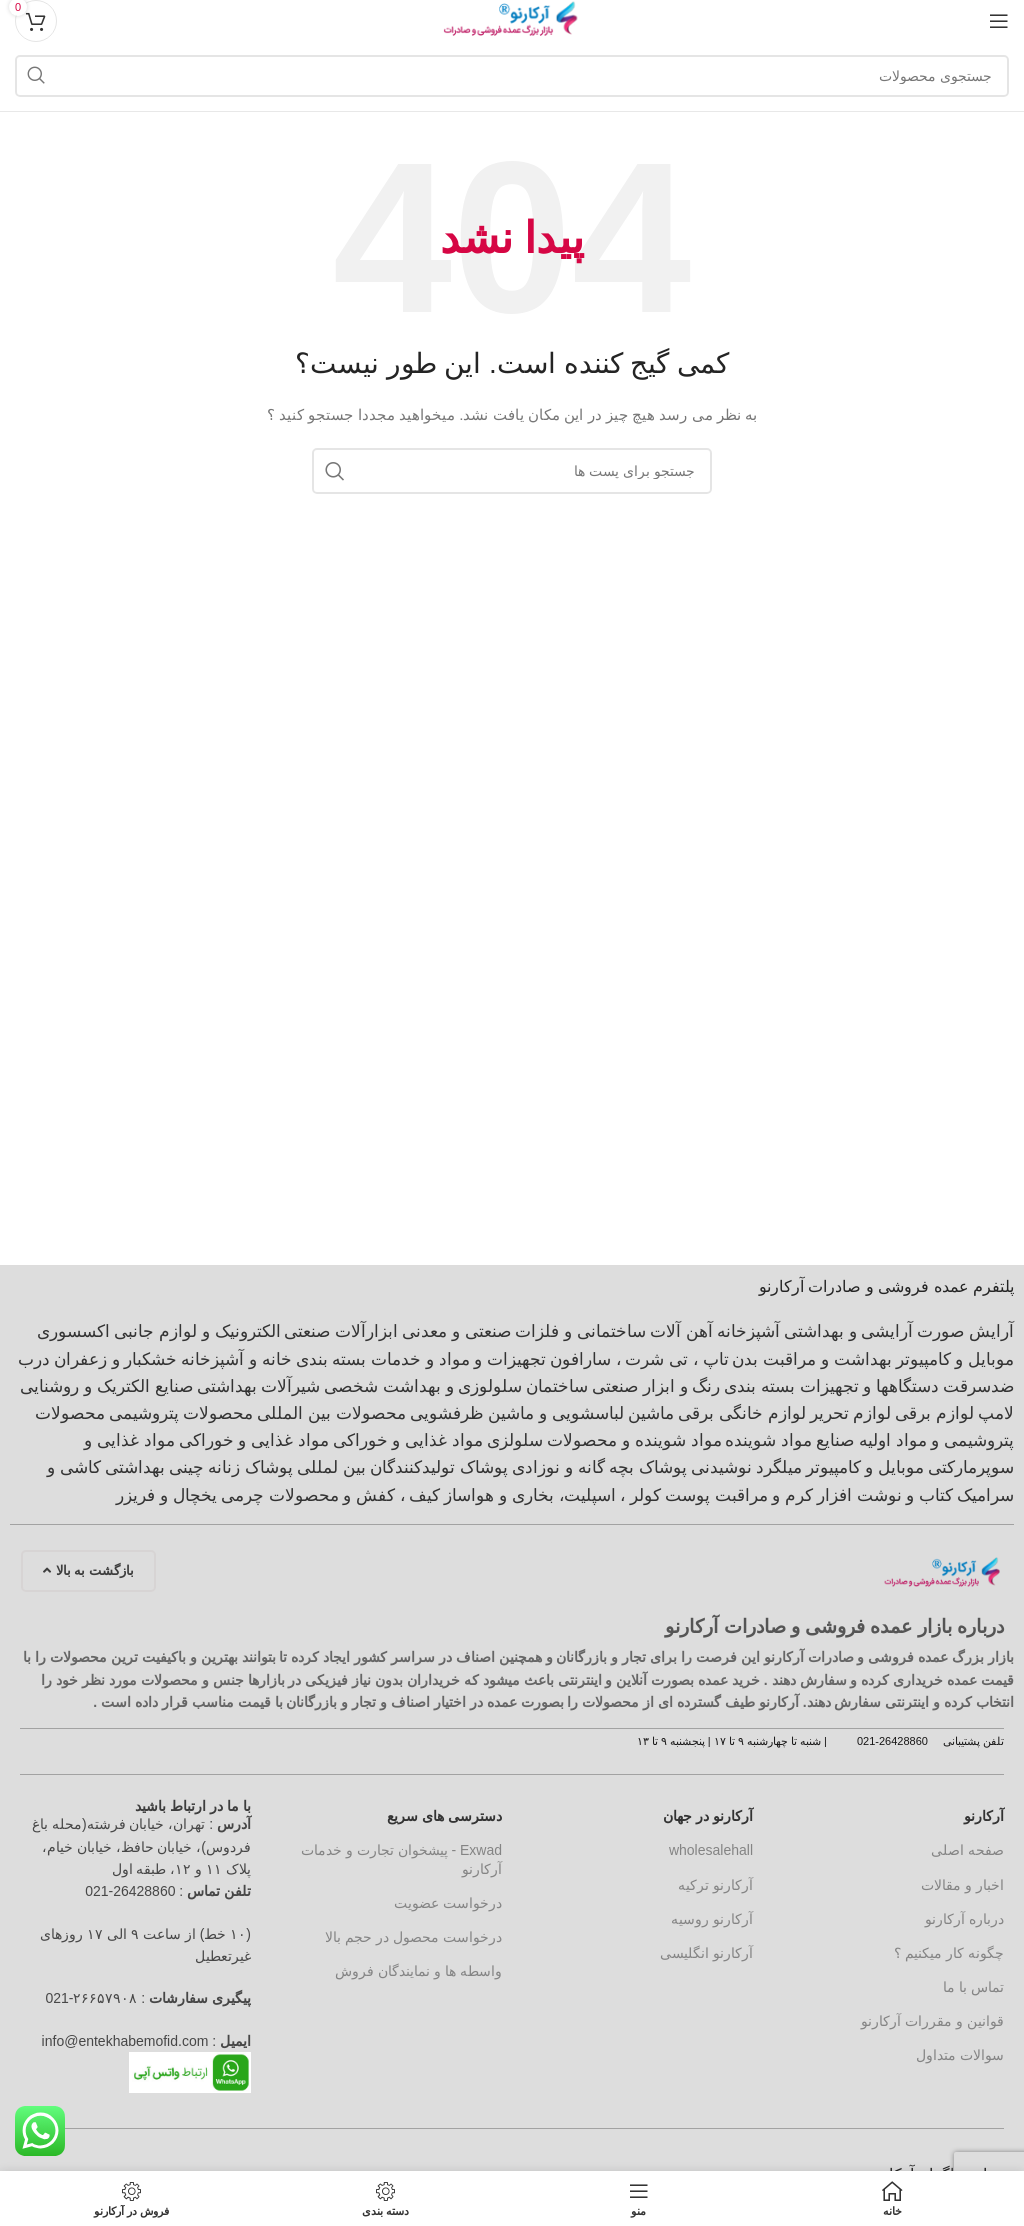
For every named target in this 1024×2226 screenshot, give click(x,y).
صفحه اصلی (967, 1850)
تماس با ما (973, 1987)
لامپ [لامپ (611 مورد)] (996, 1413)
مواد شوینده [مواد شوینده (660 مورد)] (768, 1440)
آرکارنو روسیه (712, 1919)
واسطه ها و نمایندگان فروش (418, 1971)
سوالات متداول (960, 2055)
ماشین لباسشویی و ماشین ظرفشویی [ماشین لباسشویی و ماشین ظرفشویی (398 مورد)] (542, 1413)
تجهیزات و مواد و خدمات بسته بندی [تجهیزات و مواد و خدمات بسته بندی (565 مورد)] (421, 1359)
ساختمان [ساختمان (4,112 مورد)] (557, 1386)
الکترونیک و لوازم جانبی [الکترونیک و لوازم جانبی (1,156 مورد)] (197, 1331)
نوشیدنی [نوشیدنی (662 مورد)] (721, 1467)
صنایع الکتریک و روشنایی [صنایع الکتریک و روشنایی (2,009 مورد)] (106, 1386)
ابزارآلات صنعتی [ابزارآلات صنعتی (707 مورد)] (341, 1331)
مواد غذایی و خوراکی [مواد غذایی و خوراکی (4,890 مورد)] (408, 1440)
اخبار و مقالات (962, 1885)
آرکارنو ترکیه (715, 1885)
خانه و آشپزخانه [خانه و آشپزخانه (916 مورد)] (236, 1359)
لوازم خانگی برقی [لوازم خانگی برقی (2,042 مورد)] (741, 1413)
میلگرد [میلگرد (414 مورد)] (779, 1467)
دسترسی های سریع (444, 1816)
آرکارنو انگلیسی (706, 1953)
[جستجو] (512, 76)
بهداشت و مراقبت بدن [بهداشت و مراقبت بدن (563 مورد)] (811, 1359)
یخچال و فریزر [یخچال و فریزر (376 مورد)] (166, 1495)
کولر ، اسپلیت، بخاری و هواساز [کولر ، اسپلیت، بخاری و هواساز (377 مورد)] (552, 1495)
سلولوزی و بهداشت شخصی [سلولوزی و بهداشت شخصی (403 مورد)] (423, 1386)
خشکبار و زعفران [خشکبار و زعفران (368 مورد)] (115, 1359)
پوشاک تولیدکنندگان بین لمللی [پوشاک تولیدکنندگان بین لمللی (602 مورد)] (402, 1467)
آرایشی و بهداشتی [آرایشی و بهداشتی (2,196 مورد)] (848, 1331)
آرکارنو (984, 1816)
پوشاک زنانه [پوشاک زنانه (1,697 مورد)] (250, 1467)
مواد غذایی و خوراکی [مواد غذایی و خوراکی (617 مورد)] (254, 1440)
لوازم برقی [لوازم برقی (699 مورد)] (934, 1413)
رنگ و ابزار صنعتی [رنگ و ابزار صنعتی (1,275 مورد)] (656, 1386)
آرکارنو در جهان (708, 1816)
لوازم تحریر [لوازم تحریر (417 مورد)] (851, 1413)
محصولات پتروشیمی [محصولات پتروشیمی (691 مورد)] (181, 1413)
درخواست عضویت (448, 1903)
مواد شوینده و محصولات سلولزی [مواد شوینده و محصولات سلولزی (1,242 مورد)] (604, 1440)
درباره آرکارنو (964, 1919)
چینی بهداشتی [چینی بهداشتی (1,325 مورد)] (155, 1467)
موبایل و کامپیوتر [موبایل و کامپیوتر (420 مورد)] (865, 1467)
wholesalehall (711, 1850)
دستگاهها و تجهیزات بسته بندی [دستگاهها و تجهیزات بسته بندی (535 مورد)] (831, 1386)
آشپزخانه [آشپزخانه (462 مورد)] (748, 1331)
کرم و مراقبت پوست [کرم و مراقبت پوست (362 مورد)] (739, 1495)
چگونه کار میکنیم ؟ (949, 1953)
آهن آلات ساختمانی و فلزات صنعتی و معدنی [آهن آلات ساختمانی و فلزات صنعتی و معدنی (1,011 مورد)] (557, 1331)
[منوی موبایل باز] (999, 21)
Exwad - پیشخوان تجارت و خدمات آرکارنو (401, 1859)
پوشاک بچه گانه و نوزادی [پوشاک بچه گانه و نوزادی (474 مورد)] (599, 1467)
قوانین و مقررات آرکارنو (932, 2021)
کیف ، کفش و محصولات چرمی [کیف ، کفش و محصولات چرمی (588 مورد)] (331, 1495)
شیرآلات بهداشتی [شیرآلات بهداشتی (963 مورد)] (259, 1386)
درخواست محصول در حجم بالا (413, 1937)
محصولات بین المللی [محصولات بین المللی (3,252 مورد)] (331, 1413)
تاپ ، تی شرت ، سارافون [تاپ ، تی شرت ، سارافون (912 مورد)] (639, 1359)
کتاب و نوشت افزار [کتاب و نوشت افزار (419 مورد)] (885, 1495)
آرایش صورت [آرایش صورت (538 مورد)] (965, 1331)
